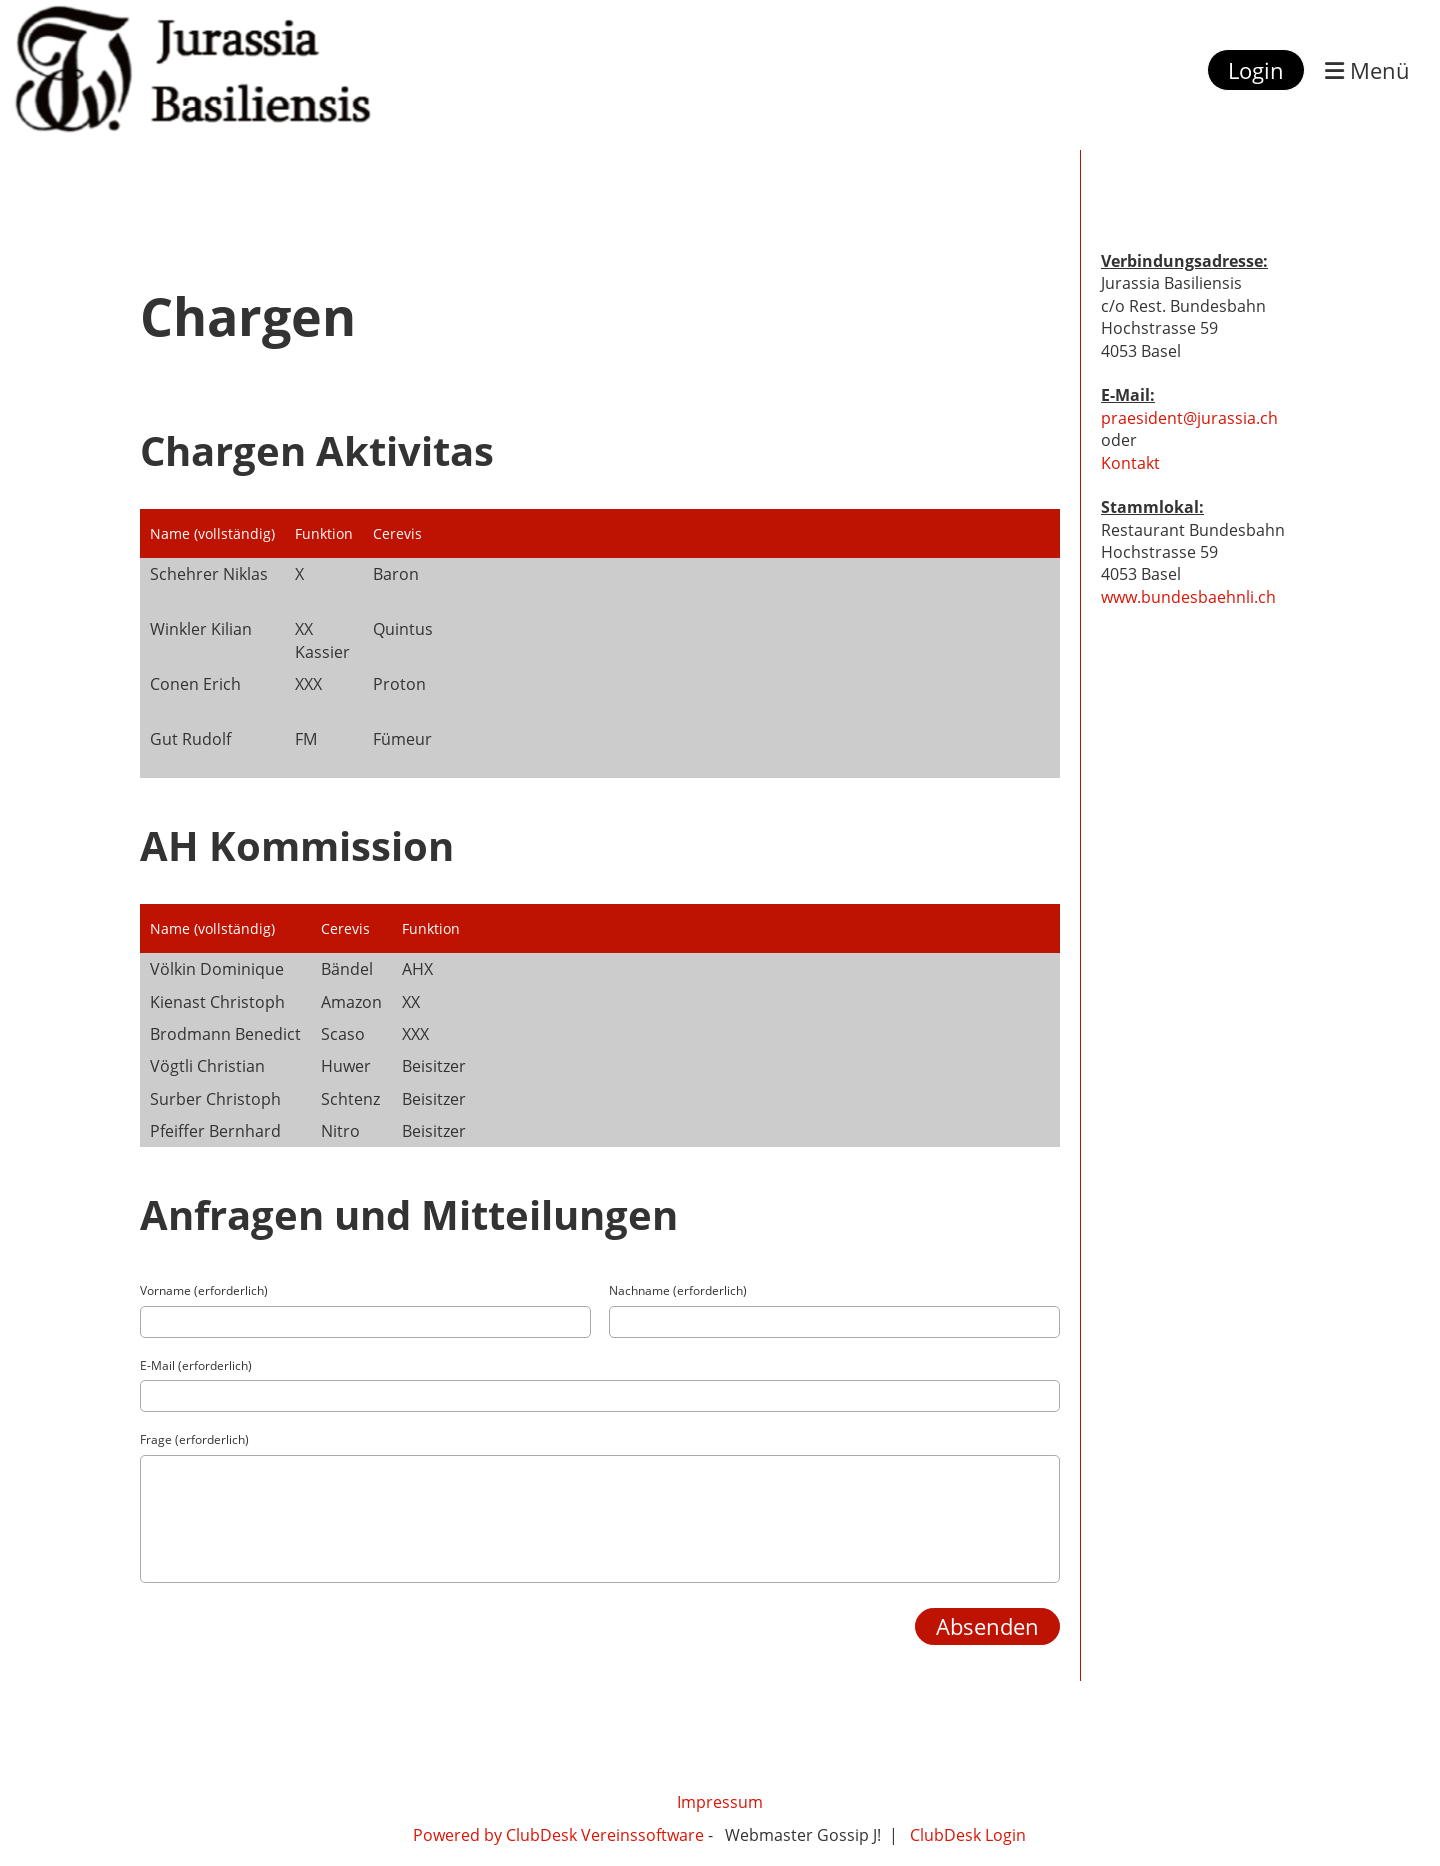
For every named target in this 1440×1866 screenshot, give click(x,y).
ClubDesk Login (968, 1835)
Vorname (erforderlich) (204, 1291)
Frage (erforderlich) (194, 1440)
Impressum (720, 1802)
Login (1256, 70)
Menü (1367, 70)
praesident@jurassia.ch (1189, 418)
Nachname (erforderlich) (678, 1291)
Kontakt (1130, 463)
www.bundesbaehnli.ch (1188, 597)
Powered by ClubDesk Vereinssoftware (560, 1835)
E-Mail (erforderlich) (196, 1366)
